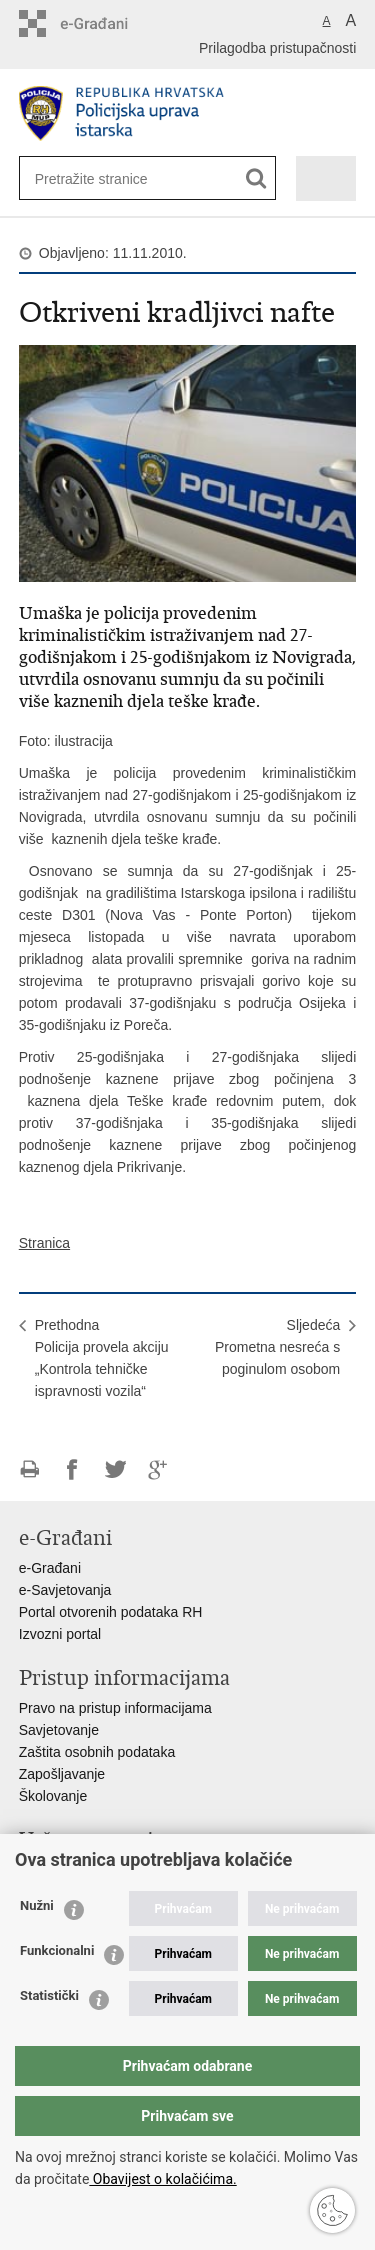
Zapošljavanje (62, 1774)
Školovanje (53, 1796)
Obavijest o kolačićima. (162, 2179)
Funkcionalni (57, 1950)
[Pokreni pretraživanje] (256, 178)
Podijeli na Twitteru (115, 1469)
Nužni (37, 1905)
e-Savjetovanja (65, 1590)
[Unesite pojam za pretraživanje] (100, 178)
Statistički (49, 1995)
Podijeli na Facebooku (72, 1469)
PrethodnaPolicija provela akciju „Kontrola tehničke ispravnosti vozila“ (102, 1358)
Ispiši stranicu (29, 1469)
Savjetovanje (59, 1730)
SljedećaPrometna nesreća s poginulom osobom (277, 1347)
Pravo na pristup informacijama (115, 1708)
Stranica (44, 1243)
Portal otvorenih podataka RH (111, 1612)
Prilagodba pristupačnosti (277, 48)
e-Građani (50, 1568)
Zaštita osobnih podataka (97, 1752)
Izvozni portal (60, 1634)
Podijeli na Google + (158, 1469)
